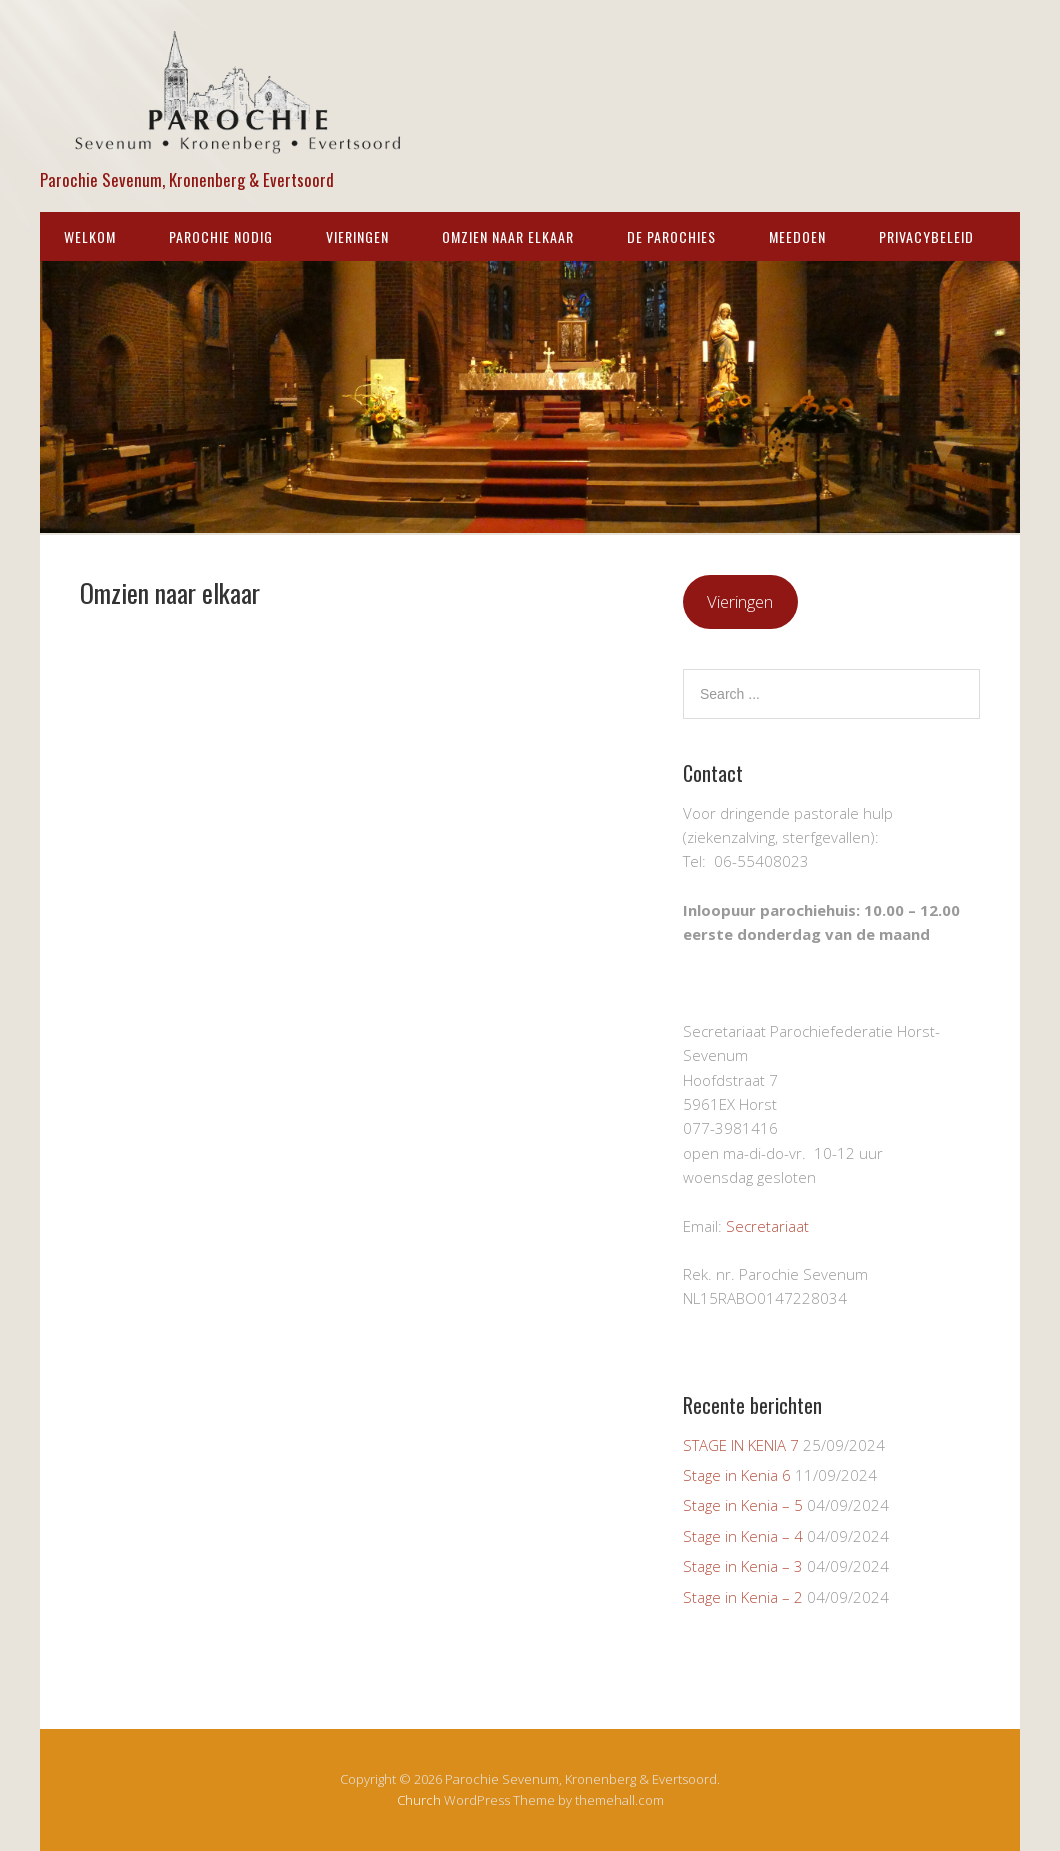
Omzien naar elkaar (508, 236)
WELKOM (90, 236)
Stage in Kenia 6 (737, 1475)
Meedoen (797, 236)
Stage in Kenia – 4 (743, 1536)
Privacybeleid (926, 236)
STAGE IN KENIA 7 (741, 1445)
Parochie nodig (221, 236)
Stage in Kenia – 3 (743, 1566)
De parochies (671, 236)
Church (419, 1800)
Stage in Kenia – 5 (743, 1505)
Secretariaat (767, 1226)
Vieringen (357, 236)
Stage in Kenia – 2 (743, 1597)
